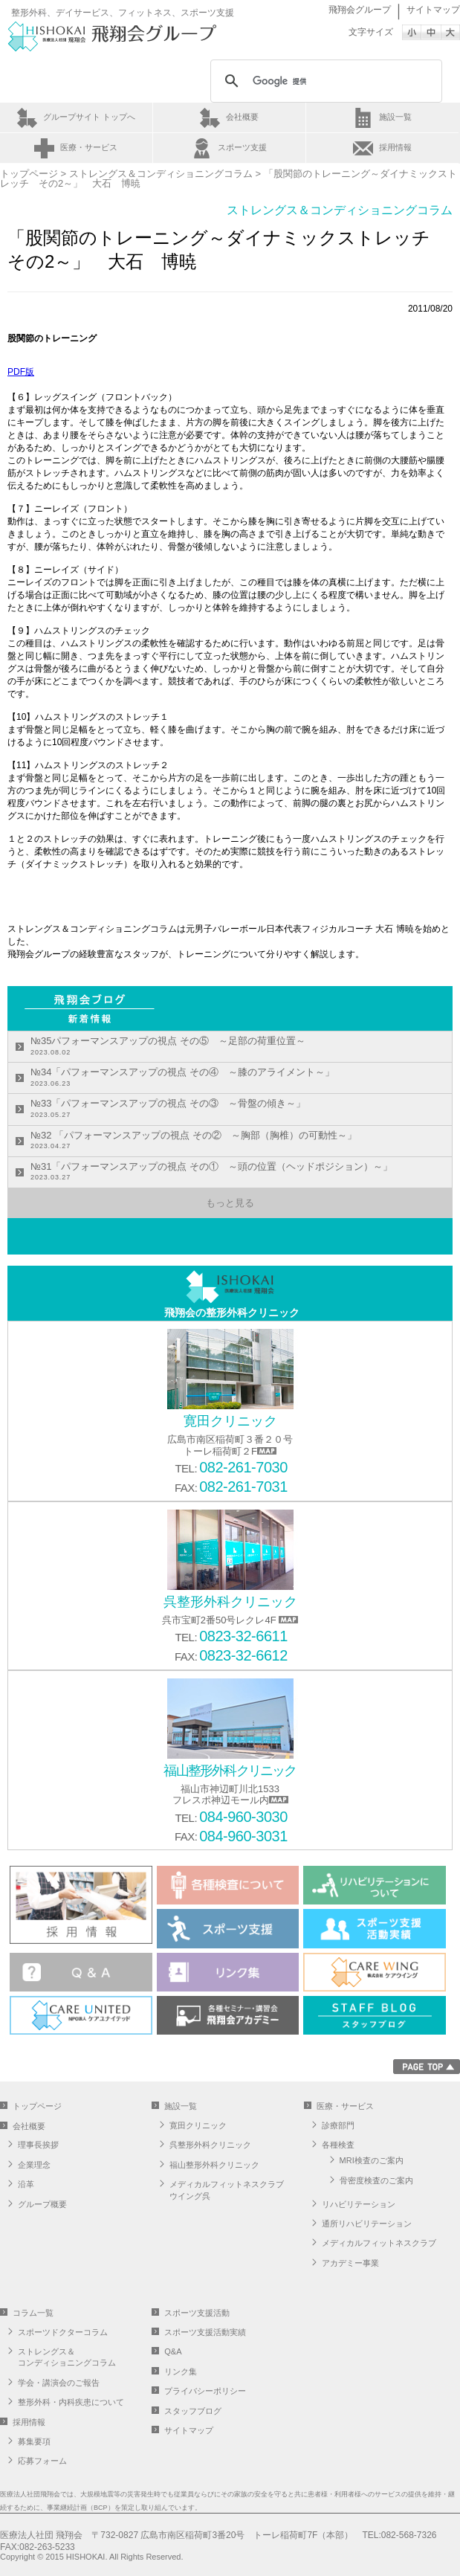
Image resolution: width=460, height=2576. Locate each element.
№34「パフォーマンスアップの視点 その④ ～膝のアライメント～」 (182, 1077)
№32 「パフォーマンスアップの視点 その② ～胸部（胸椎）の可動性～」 (193, 1141)
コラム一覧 (33, 2312)
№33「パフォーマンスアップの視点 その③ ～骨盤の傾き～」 (167, 1109)
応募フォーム (42, 2460)
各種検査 (338, 2144)
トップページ (29, 173)
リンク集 (180, 2371)
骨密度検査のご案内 (376, 2180)
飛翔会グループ (359, 9)
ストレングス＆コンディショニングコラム (161, 173)
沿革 (26, 2184)
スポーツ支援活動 (197, 2312)
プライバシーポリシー (205, 2390)
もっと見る (230, 1202)
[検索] (324, 81)
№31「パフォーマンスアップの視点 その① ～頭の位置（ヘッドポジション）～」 (211, 1172)
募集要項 (34, 2441)
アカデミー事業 (350, 2262)
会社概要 (242, 116)
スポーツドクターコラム (63, 2332)
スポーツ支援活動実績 (205, 2332)
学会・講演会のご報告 (59, 2382)
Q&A (172, 2351)
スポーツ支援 (242, 147)
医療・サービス (88, 147)
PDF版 (20, 372)
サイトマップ (433, 9)
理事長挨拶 (38, 2144)
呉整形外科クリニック (210, 2144)
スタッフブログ (192, 2410)
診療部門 (338, 2125)
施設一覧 (395, 116)
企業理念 (34, 2164)
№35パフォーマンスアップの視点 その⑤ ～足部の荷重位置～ (167, 1046)
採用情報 (395, 147)
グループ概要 (42, 2204)
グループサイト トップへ (89, 116)
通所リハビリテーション (367, 2223)
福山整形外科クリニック (214, 2164)
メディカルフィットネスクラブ (379, 2242)
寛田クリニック (198, 2125)
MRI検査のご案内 (372, 2160)
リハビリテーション (358, 2204)
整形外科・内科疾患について (71, 2402)
